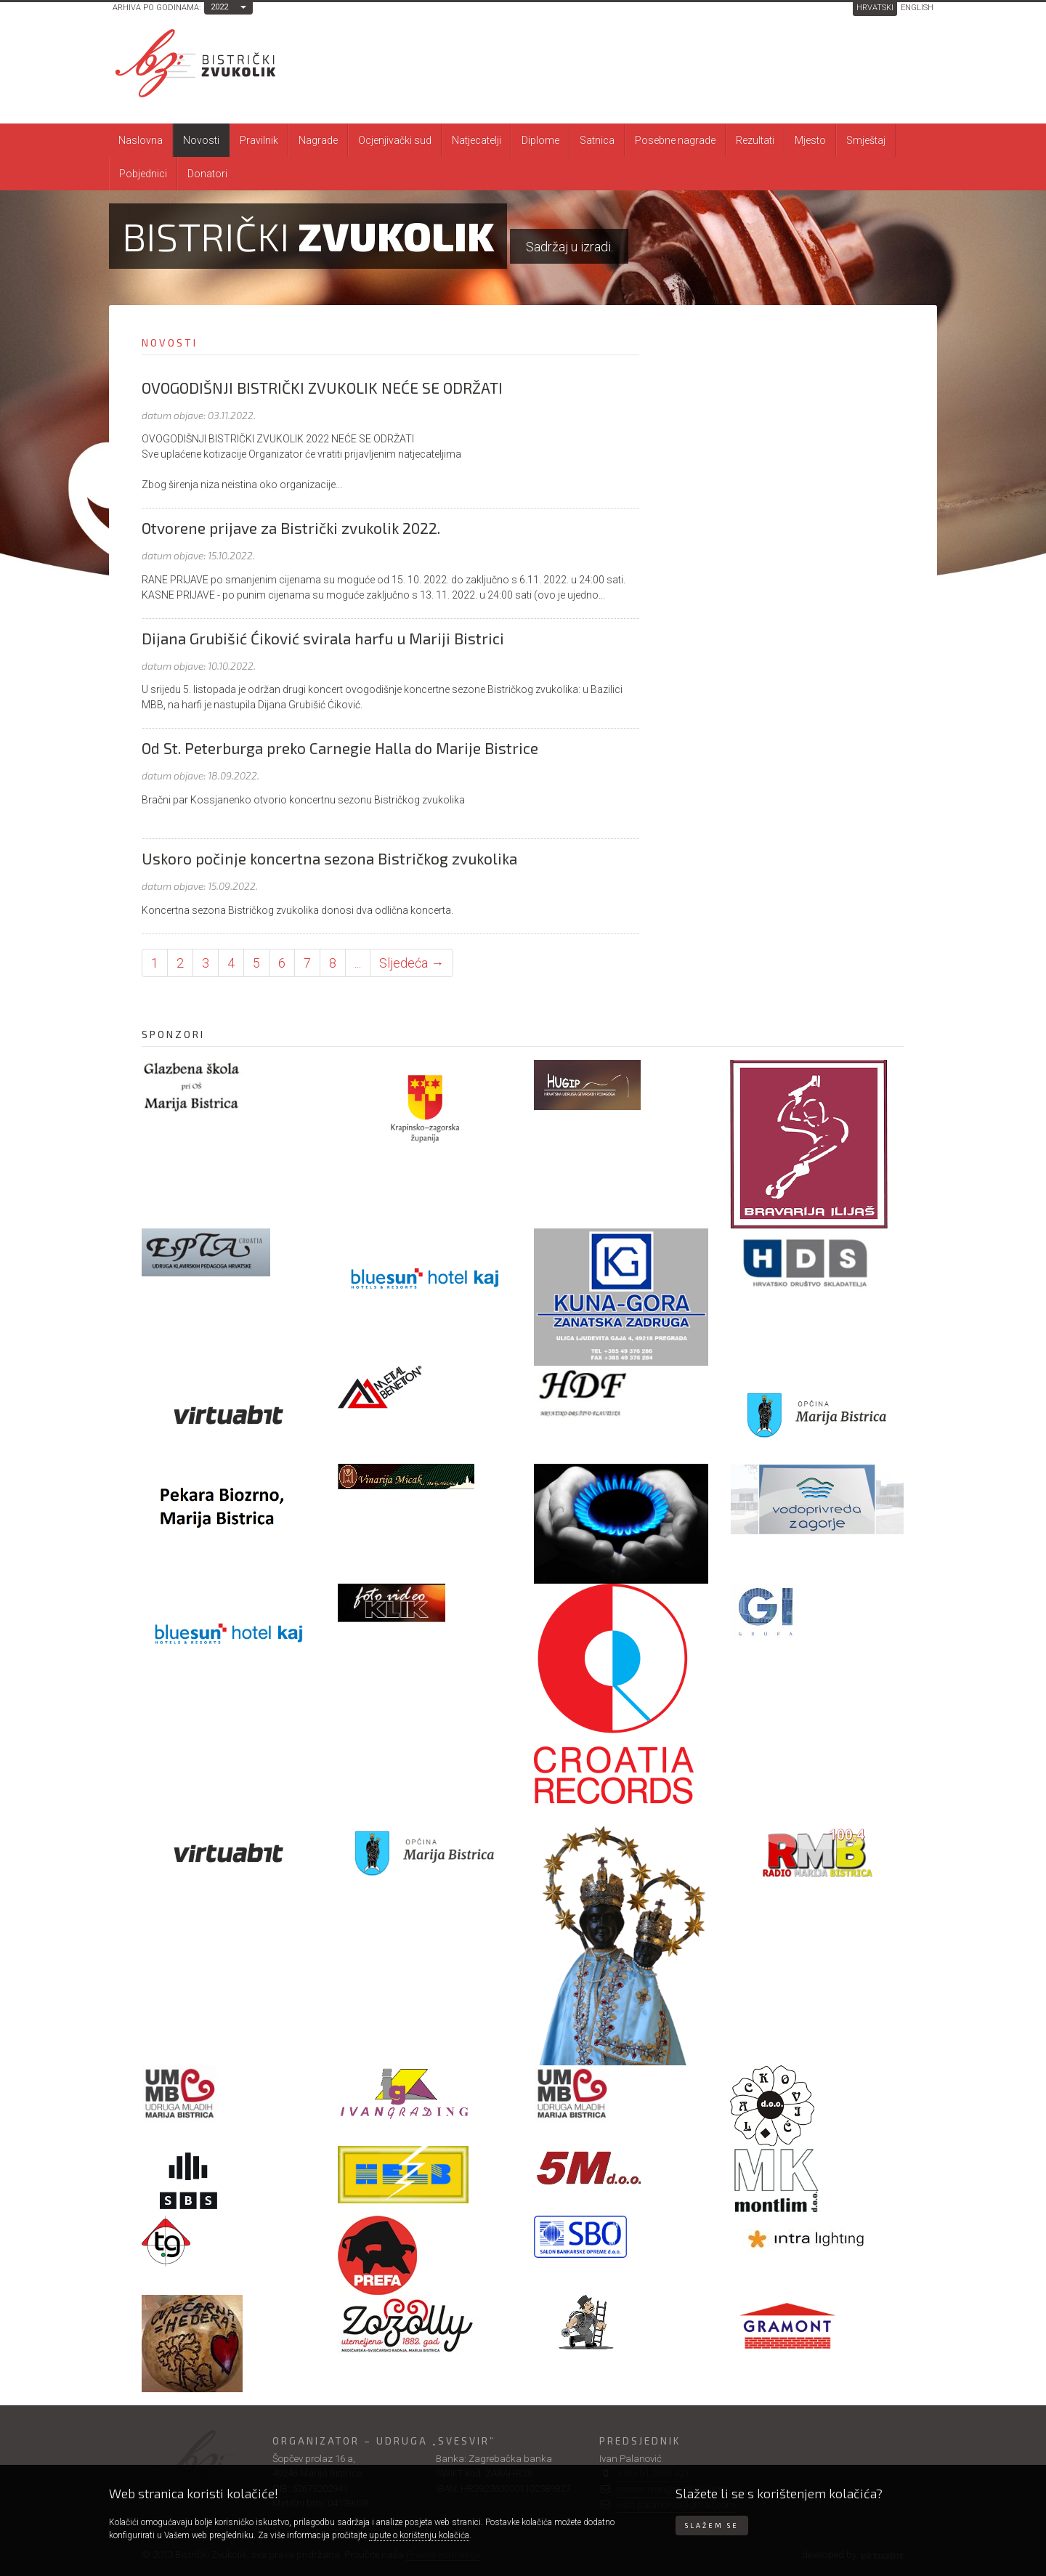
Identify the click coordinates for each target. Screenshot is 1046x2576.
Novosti (201, 140)
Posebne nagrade (675, 140)
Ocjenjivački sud (394, 140)
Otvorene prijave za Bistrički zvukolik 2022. (291, 528)
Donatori (207, 173)
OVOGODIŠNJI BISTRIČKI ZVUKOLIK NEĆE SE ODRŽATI (322, 387)
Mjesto (810, 140)
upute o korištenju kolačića (419, 2535)
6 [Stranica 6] (281, 963)
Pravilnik (259, 140)
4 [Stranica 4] (231, 963)
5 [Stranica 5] (256, 963)
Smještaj (865, 140)
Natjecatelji (476, 140)
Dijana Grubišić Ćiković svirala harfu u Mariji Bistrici (323, 638)
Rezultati (755, 140)
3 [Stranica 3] (205, 963)
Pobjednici (143, 173)
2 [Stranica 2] (180, 963)
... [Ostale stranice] (357, 963)
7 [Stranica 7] (307, 963)
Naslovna (140, 140)
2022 (219, 7)
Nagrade (318, 140)
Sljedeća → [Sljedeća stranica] (411, 963)
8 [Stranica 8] (332, 963)
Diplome (540, 140)
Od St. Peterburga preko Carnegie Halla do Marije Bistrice (340, 748)
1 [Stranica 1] (154, 963)
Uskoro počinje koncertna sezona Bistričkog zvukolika (329, 858)
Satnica (597, 140)
